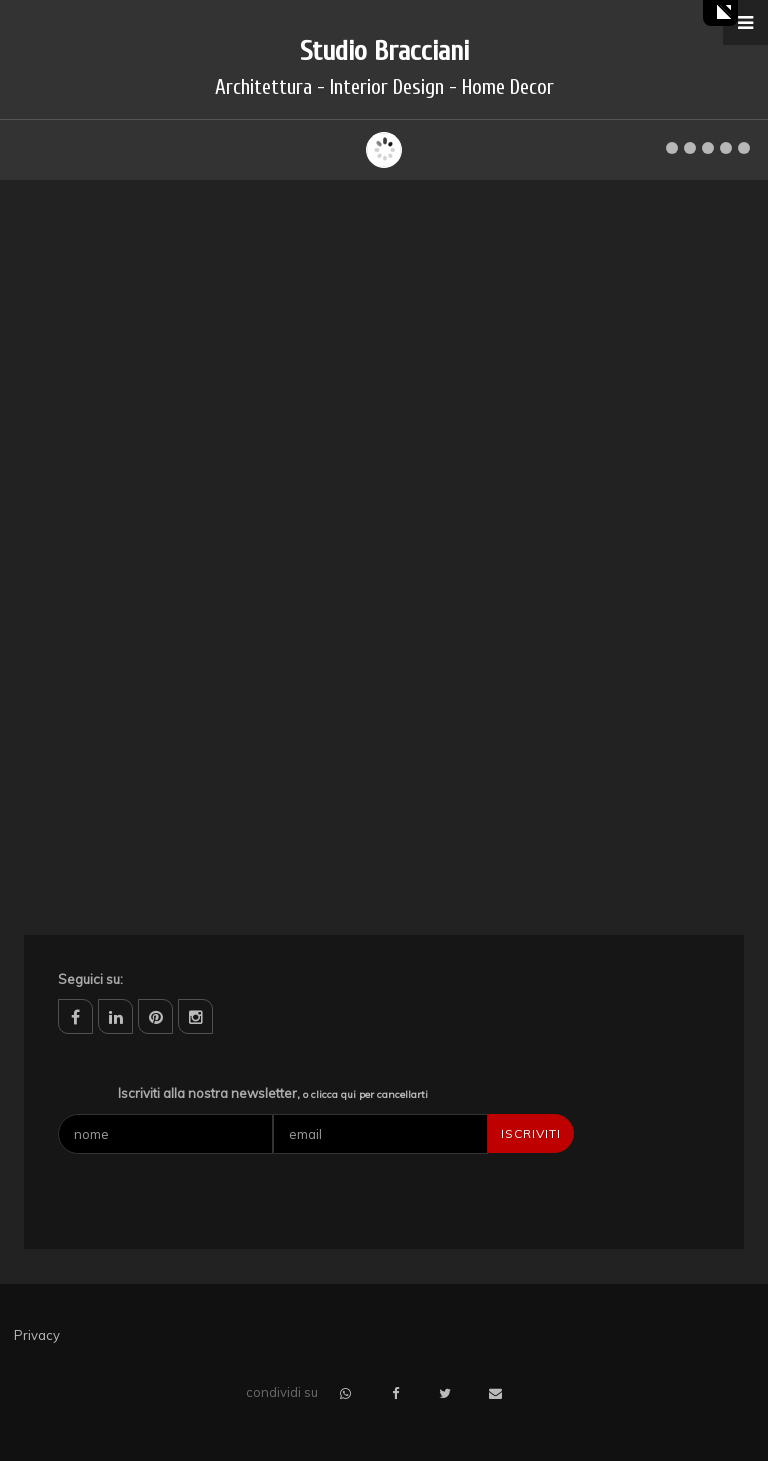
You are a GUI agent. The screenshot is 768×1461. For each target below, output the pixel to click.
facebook (75, 1016)
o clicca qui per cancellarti (365, 1094)
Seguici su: (90, 979)
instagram (195, 1016)
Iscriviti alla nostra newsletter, (273, 1093)
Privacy (37, 1335)
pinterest (155, 1016)
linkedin (115, 1016)
